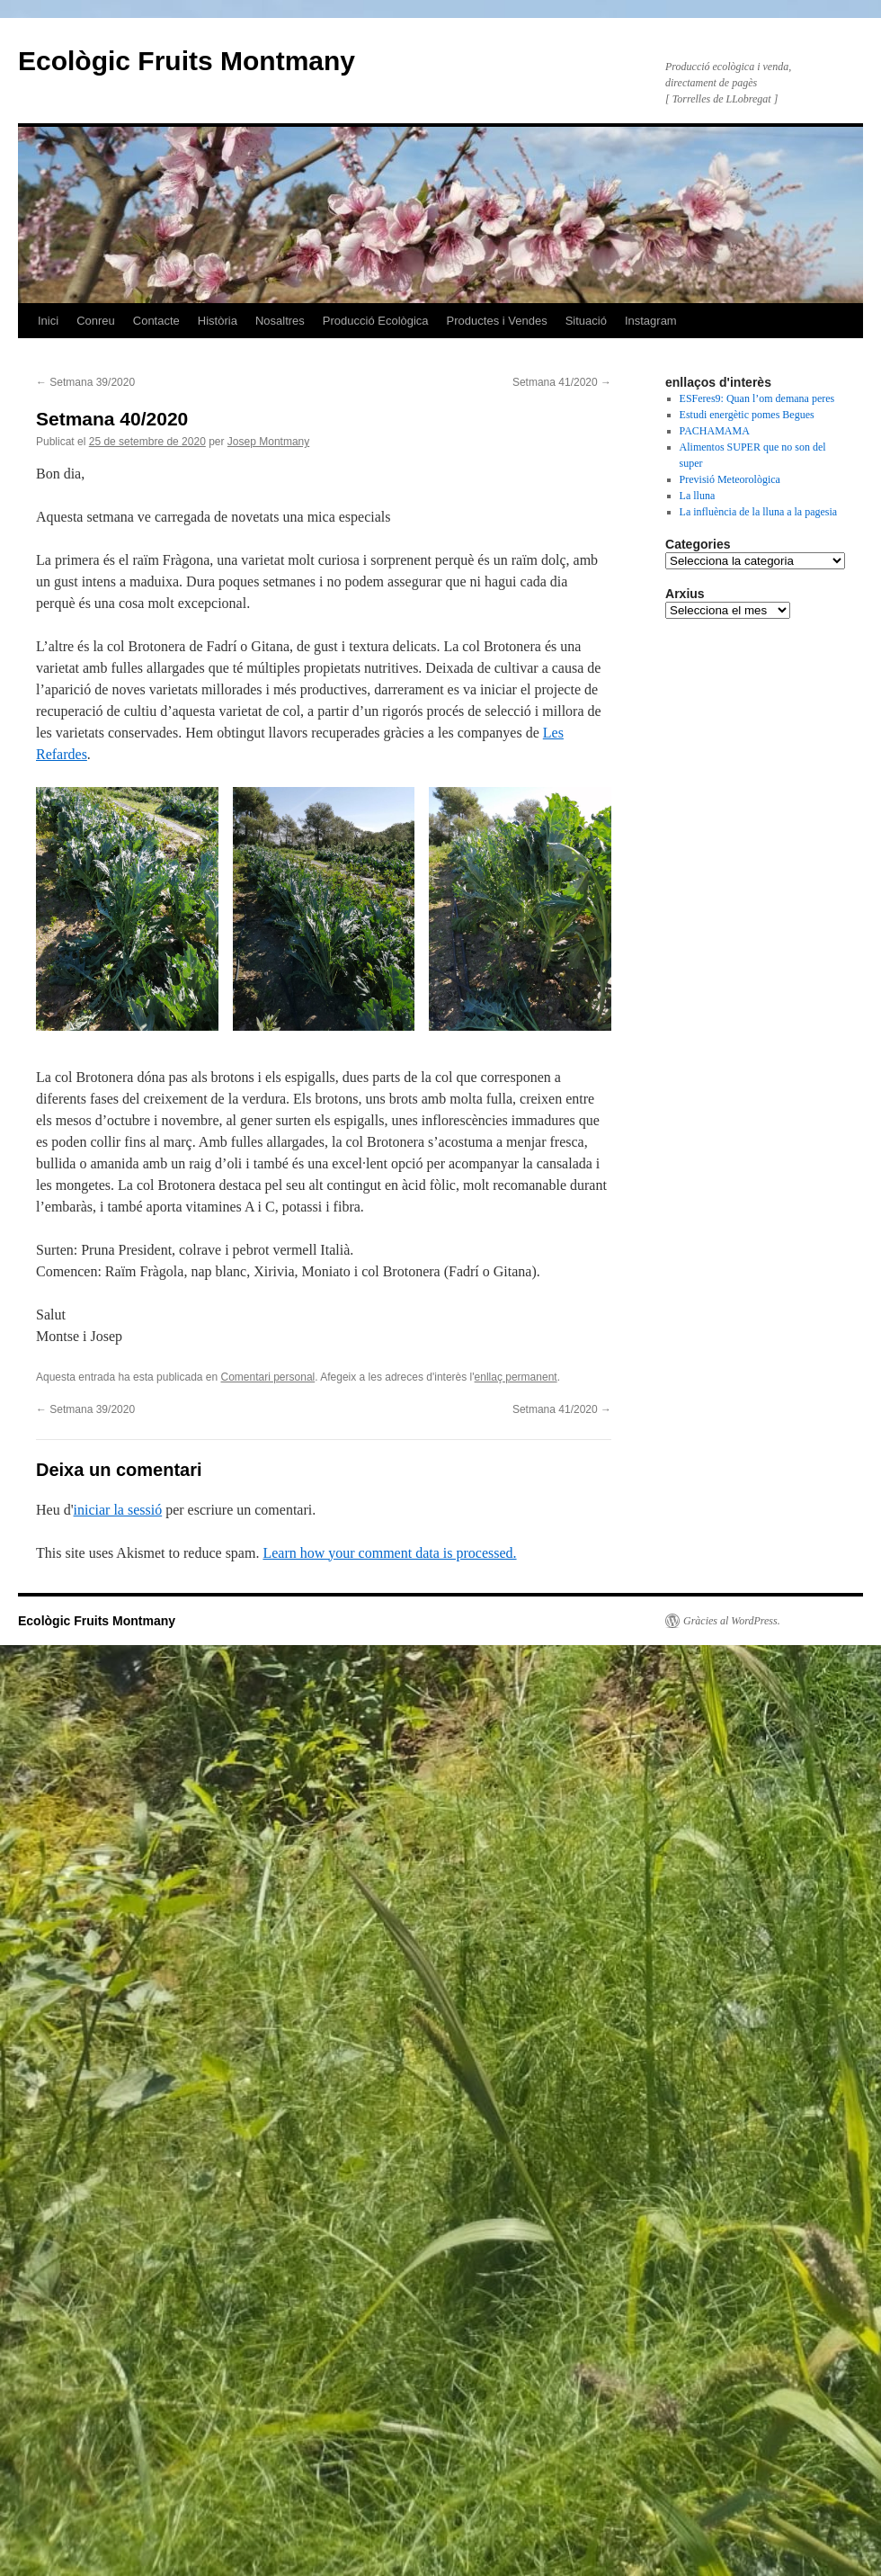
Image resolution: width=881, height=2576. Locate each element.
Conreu (95, 320)
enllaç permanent (516, 1377)
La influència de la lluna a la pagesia (759, 511)
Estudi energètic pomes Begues (747, 414)
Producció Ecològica (376, 320)
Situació (586, 320)
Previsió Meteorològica (730, 479)
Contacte (156, 320)
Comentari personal (268, 1377)
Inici (48, 320)
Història (217, 320)
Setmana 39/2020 (85, 382)
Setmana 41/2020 (561, 382)
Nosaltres (280, 320)
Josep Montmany (268, 441)
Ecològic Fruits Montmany (186, 61)
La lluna (698, 495)
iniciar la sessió (118, 1509)
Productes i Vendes (497, 320)
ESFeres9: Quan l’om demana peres (757, 398)
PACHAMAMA (715, 431)
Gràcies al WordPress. (731, 1620)
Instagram (651, 320)
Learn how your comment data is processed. (389, 1553)
